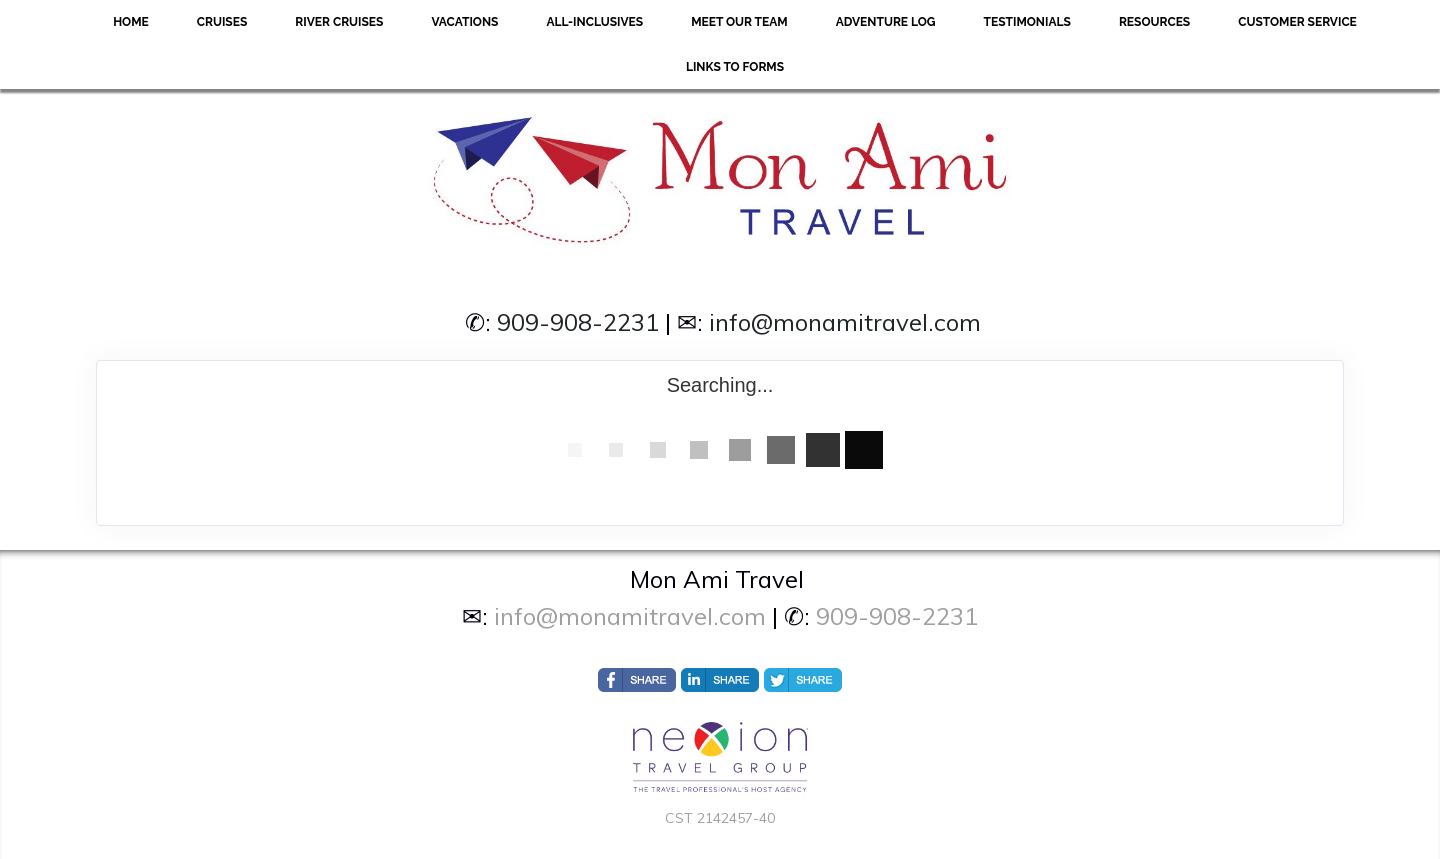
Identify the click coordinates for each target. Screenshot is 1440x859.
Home (131, 22)
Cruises (222, 22)
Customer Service (1297, 22)
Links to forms (735, 67)
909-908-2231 (578, 322)
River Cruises (339, 22)
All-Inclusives (594, 22)
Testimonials (1027, 22)
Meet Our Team (739, 22)
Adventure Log (886, 22)
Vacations (464, 22)
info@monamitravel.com (845, 322)
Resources (1154, 22)
